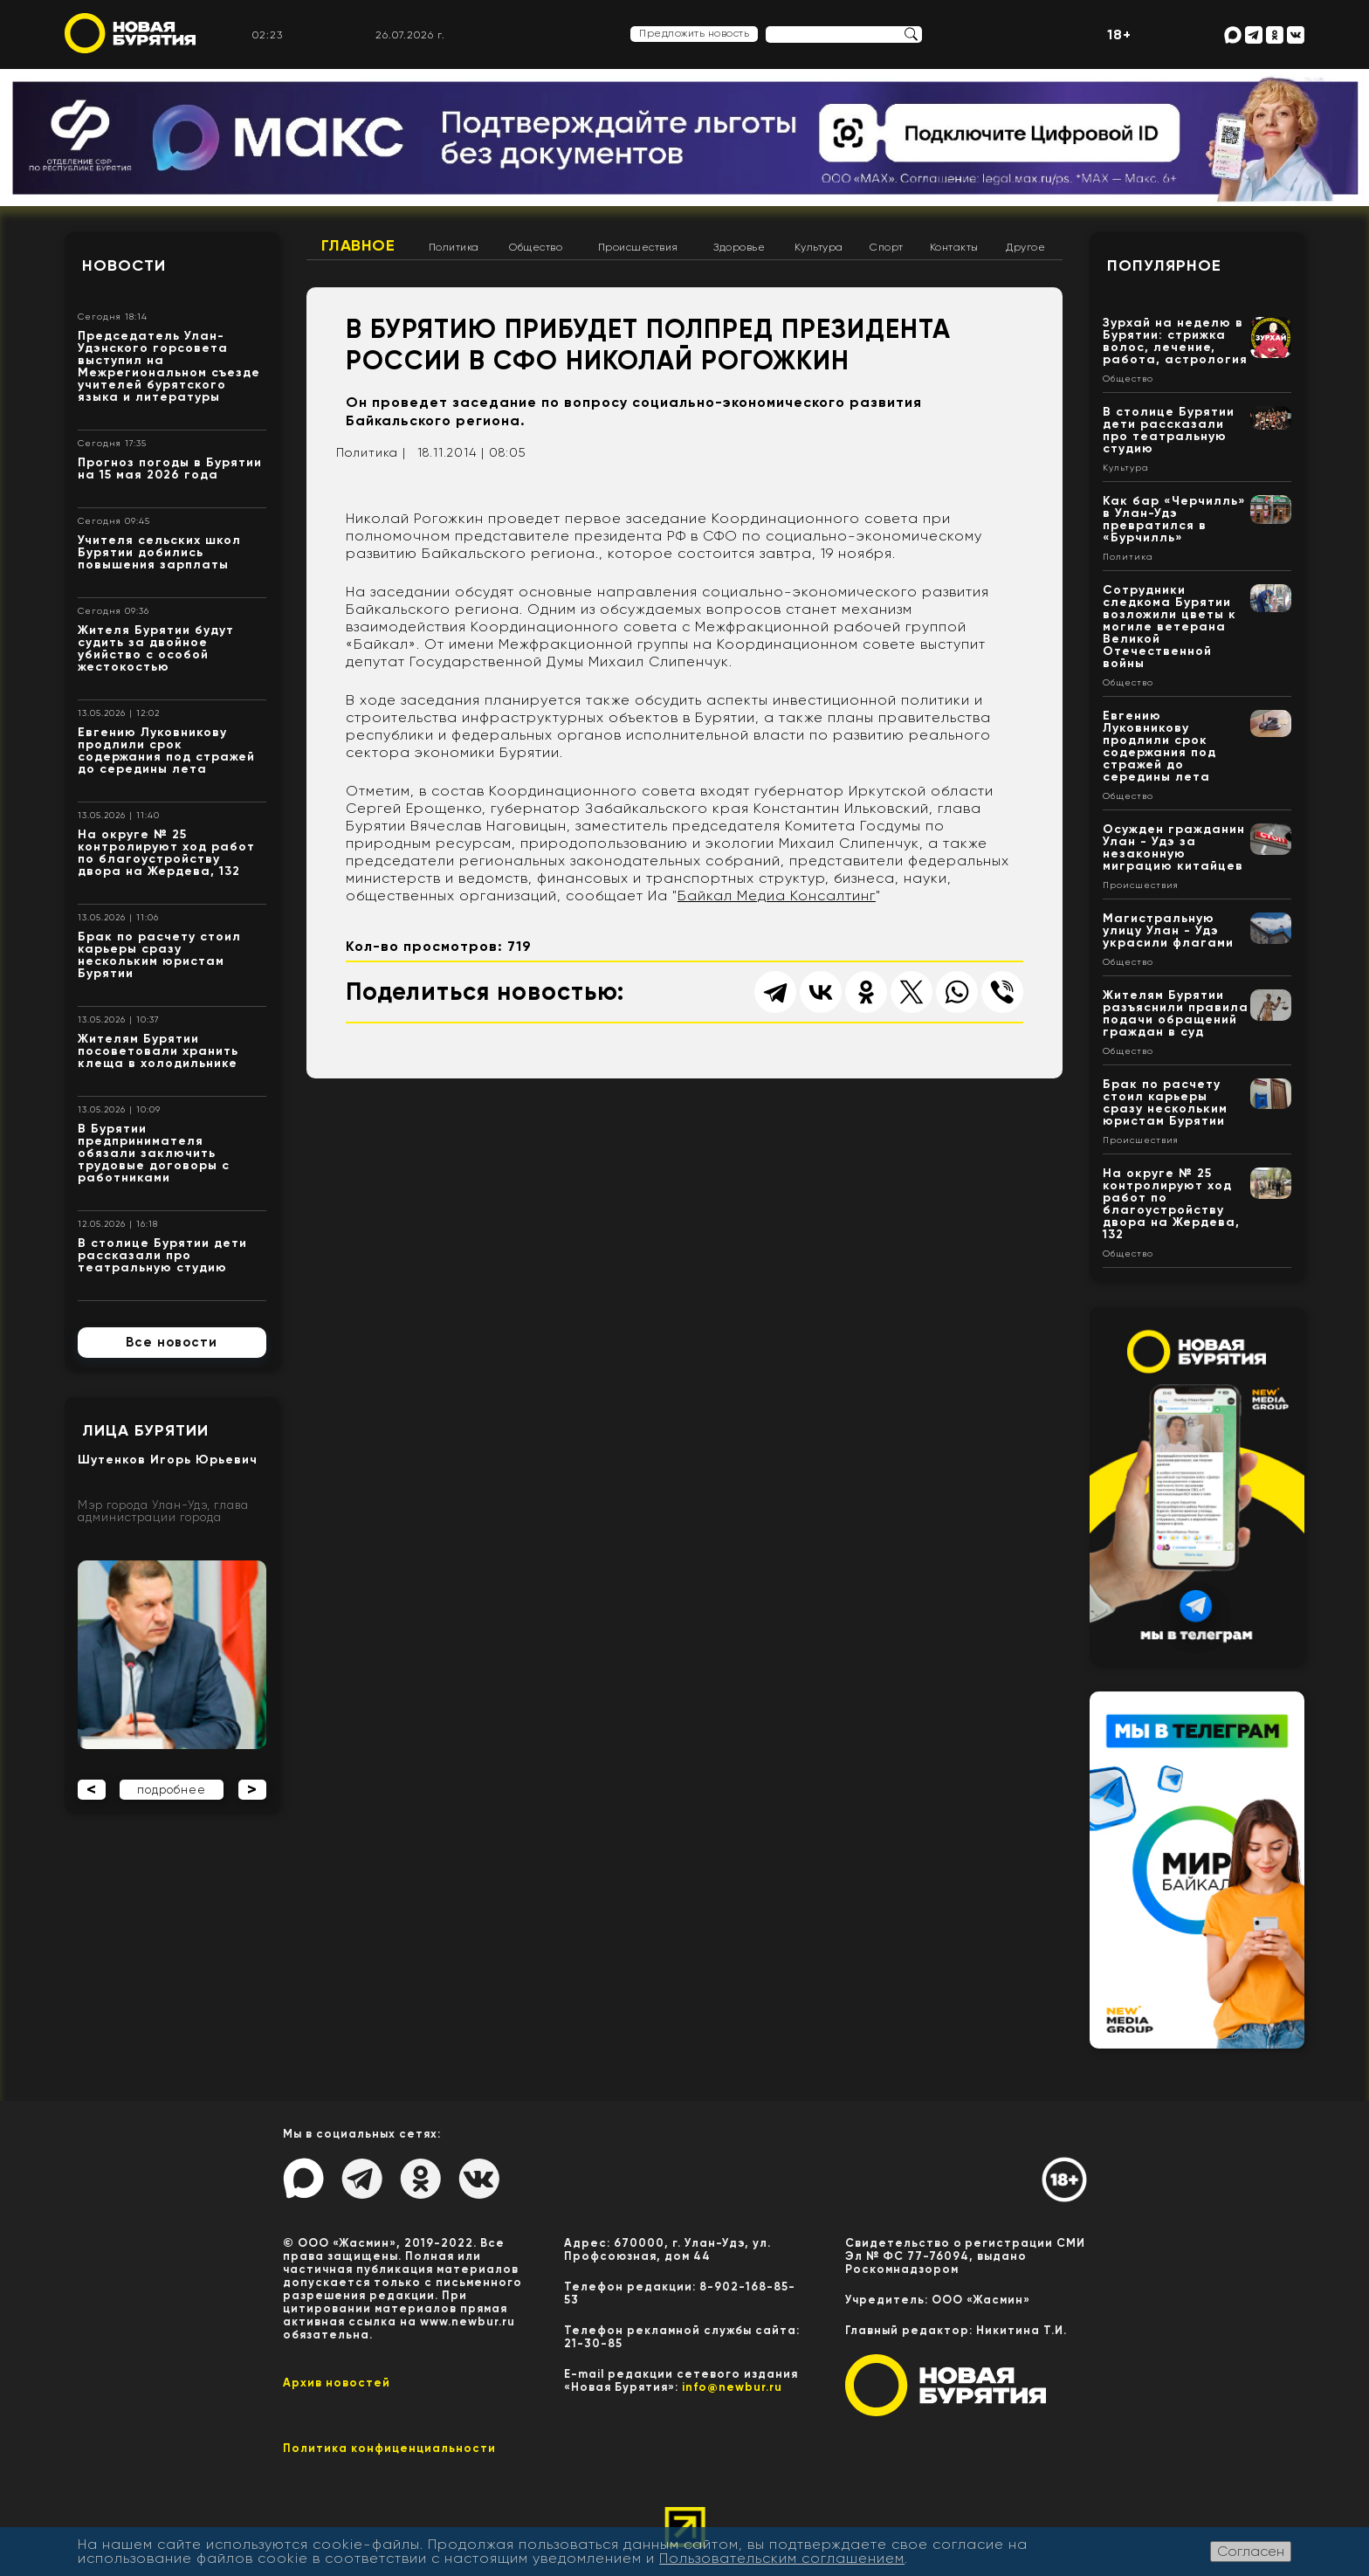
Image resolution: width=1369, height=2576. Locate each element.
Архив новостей (336, 2382)
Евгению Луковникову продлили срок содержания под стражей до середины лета (166, 750)
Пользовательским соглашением (782, 2558)
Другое (1025, 247)
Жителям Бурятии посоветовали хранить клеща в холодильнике (158, 1051)
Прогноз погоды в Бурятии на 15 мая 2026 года (170, 468)
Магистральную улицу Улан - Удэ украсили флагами (1168, 930)
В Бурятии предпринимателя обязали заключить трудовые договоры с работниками (154, 1153)
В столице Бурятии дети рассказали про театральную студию (162, 1255)
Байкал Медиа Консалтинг (777, 895)
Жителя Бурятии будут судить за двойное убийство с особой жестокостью (156, 648)
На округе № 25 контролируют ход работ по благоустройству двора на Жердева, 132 (166, 852)
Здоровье (739, 247)
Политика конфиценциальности (389, 2448)
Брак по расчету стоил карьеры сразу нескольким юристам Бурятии (159, 955)
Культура (819, 247)
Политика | (371, 452)
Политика (454, 247)
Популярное (1164, 265)
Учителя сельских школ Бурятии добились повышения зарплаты (159, 552)
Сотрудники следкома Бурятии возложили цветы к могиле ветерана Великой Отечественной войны (1169, 626)
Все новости (171, 1342)
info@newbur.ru (732, 2386)
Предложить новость (694, 33)
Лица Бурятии (145, 1430)
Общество (535, 247)
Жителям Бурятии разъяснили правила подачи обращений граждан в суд (1176, 1013)
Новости (124, 265)
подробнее (171, 1789)
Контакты (954, 247)
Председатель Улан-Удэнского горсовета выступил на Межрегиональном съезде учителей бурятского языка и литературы (169, 366)
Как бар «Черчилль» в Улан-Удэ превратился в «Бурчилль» (1174, 519)
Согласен (1250, 2551)
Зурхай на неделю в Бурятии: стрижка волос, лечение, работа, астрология (1175, 341)
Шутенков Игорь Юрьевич (168, 1459)
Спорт (887, 247)
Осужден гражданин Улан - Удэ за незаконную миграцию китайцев (1174, 847)
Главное (358, 245)
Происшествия (638, 247)
